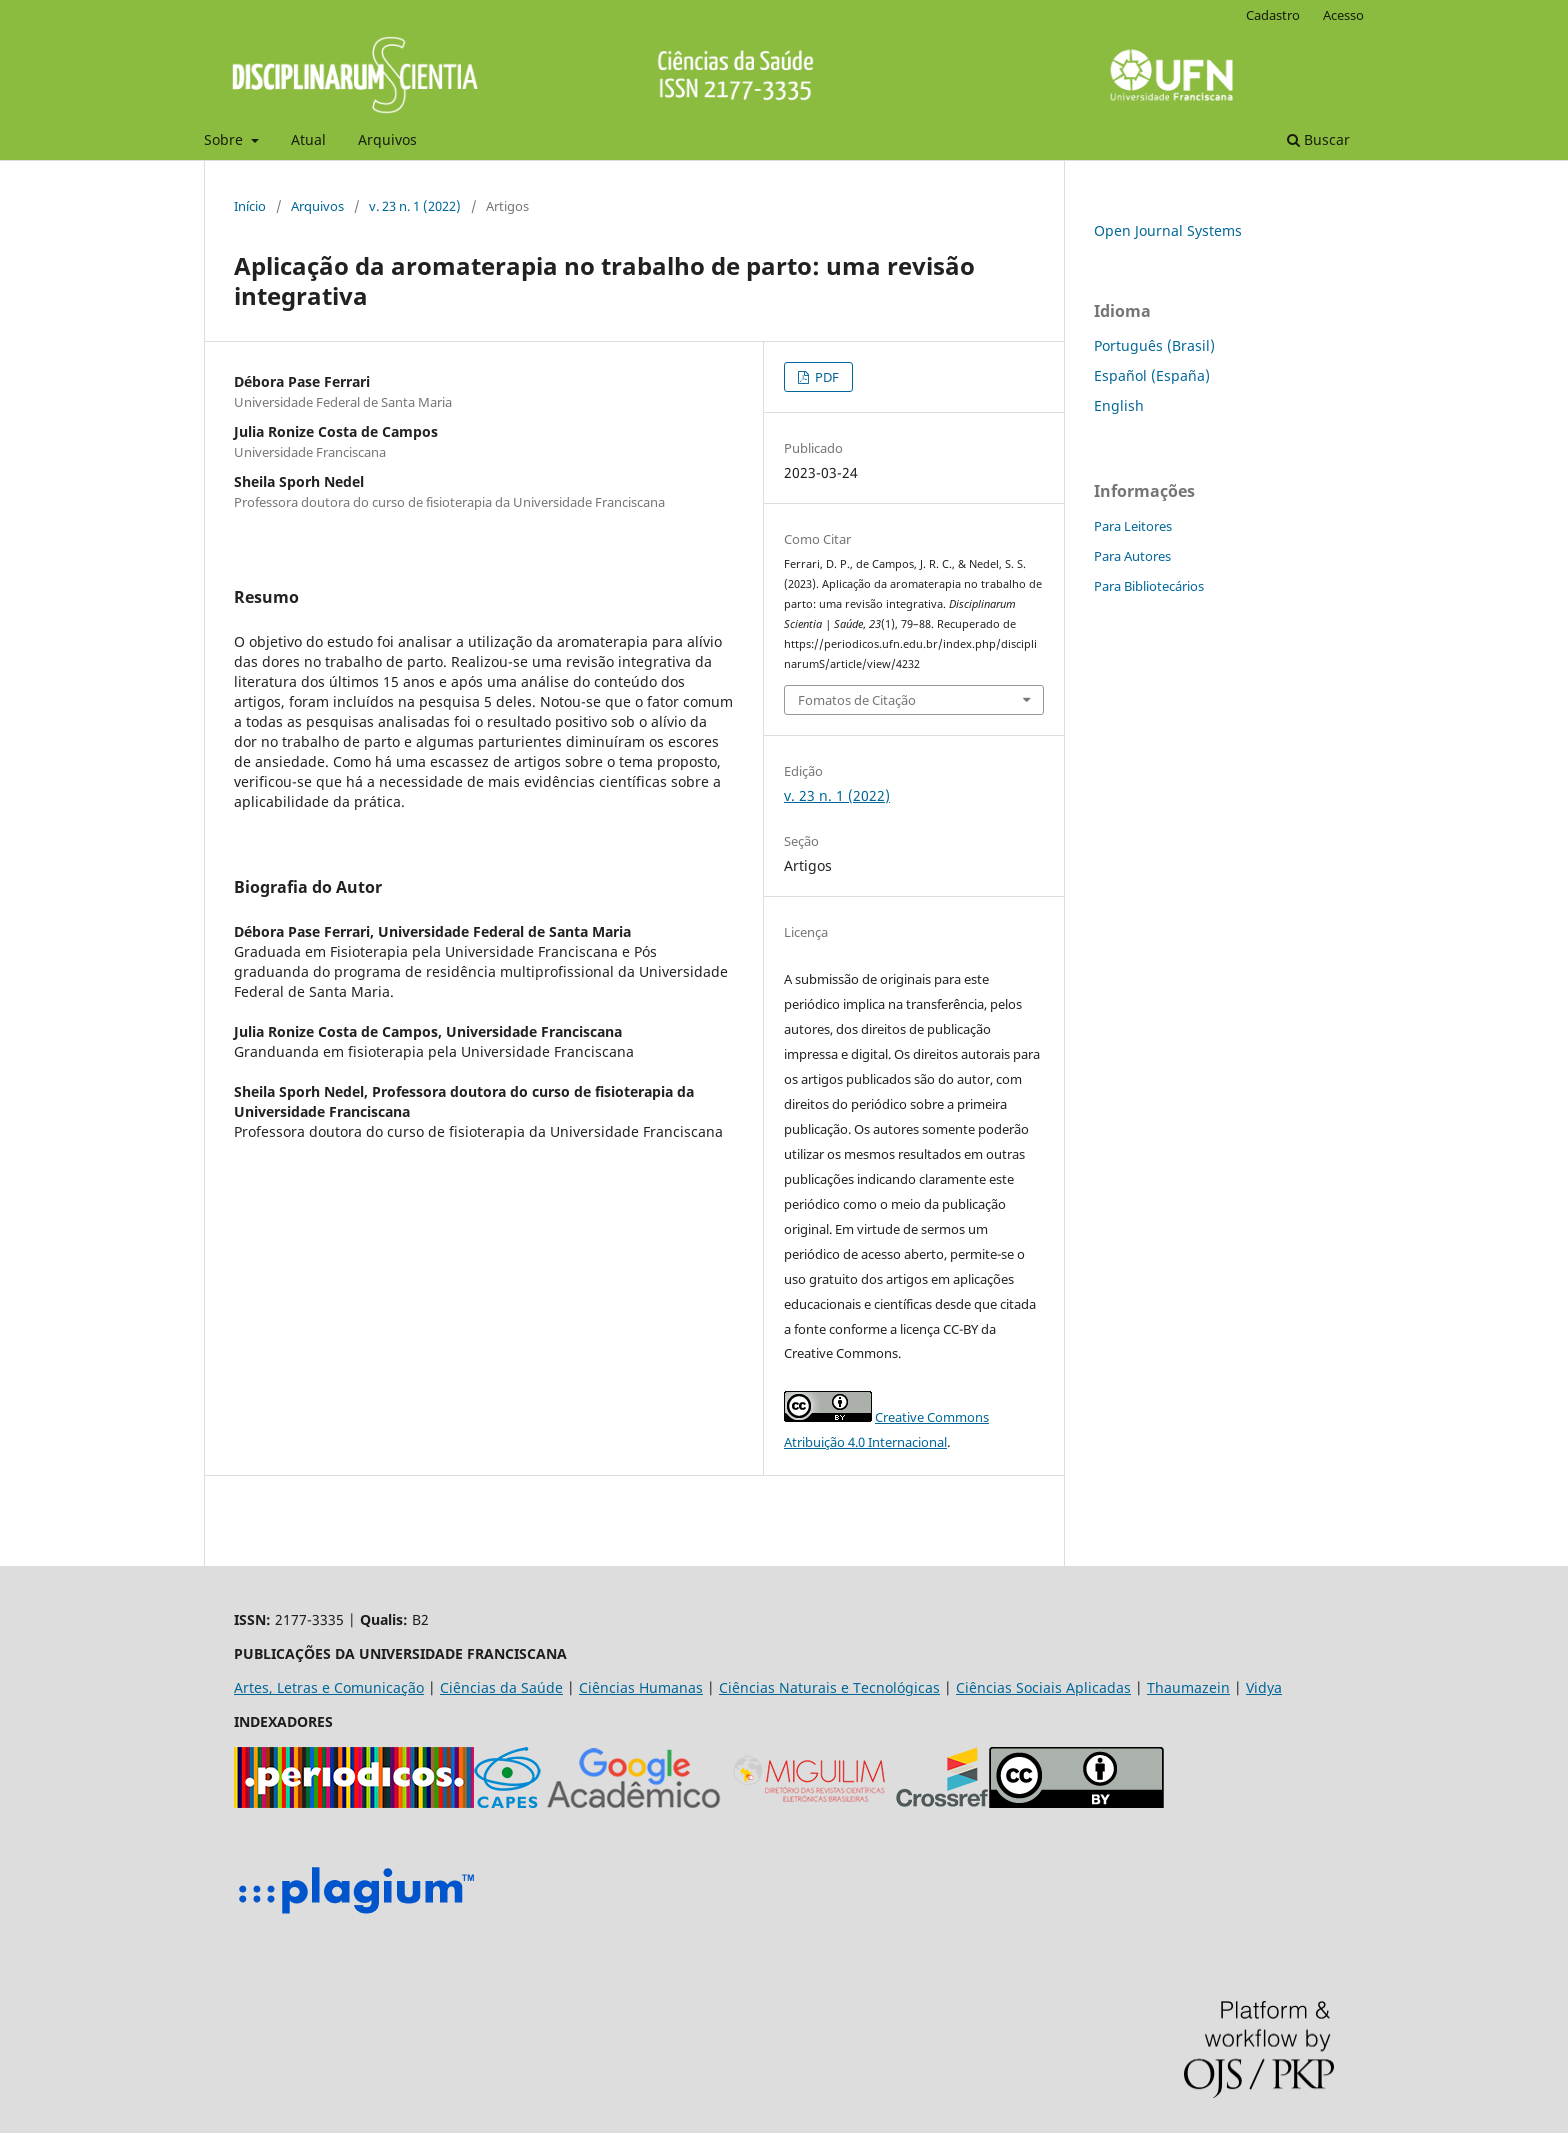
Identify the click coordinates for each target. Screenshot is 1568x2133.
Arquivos (387, 139)
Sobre (225, 139)
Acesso (1343, 15)
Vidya (1264, 1687)
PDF (825, 377)
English (1119, 405)
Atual (308, 139)
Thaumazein (1188, 1687)
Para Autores (1132, 556)
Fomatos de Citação (857, 700)
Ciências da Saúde (501, 1687)
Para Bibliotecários (1149, 586)
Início (250, 206)
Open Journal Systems (1168, 230)
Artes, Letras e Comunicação (329, 1687)
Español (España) (1152, 375)
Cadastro (1273, 15)
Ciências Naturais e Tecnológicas (829, 1687)
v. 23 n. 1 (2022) (415, 206)
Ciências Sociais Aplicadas (1043, 1687)
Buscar (1318, 139)
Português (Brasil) (1154, 345)
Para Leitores (1133, 526)
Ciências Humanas (641, 1687)
